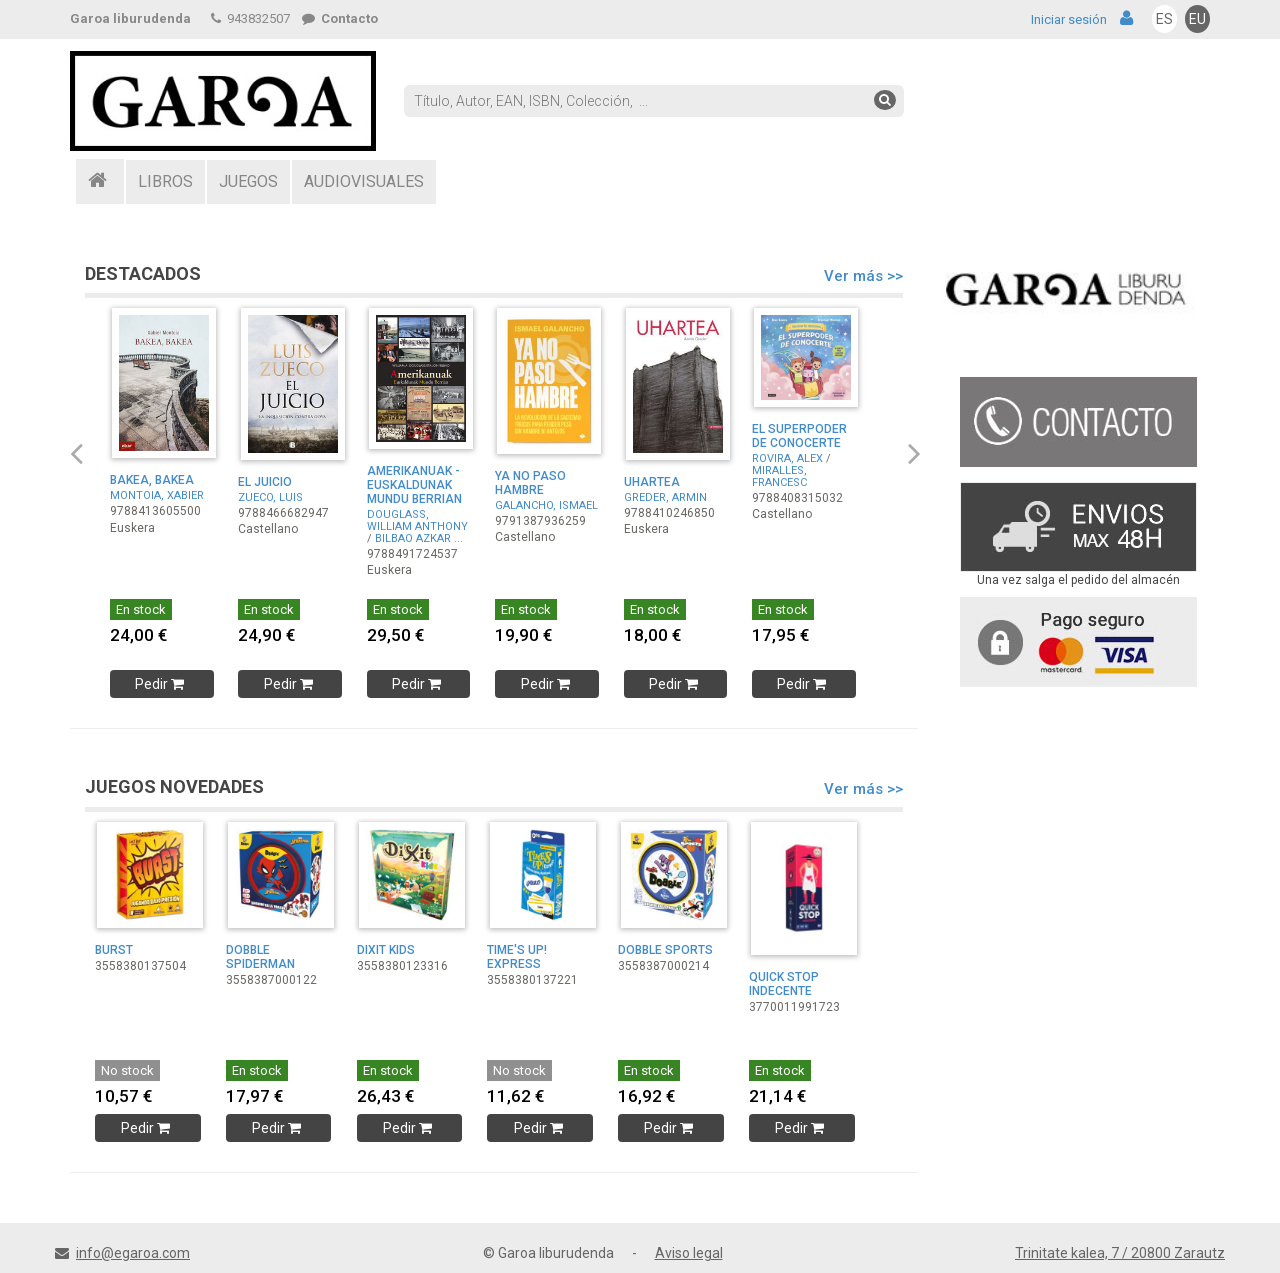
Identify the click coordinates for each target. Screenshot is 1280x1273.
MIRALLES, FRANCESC (779, 476)
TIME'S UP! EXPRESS (517, 957)
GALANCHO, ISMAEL (546, 505)
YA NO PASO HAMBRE (530, 483)
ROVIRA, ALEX (787, 458)
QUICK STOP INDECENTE (784, 984)
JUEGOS (248, 181)
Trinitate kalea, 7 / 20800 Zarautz (1120, 1253)
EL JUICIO (265, 482)
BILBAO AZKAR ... (419, 538)
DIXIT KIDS (386, 950)
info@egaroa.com (133, 1253)
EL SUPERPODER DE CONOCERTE (799, 436)
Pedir (161, 684)
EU (1197, 19)
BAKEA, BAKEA (152, 480)
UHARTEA (652, 482)
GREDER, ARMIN (665, 497)
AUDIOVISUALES (364, 181)
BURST (114, 950)
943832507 (250, 18)
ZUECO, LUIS (270, 497)
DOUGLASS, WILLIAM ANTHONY (417, 520)
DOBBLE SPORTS (665, 950)
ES (1164, 19)
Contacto (340, 18)
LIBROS (165, 181)
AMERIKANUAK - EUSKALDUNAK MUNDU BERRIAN (414, 485)
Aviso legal (689, 1253)
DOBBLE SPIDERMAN (260, 957)
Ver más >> (863, 276)
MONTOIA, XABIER (157, 495)
